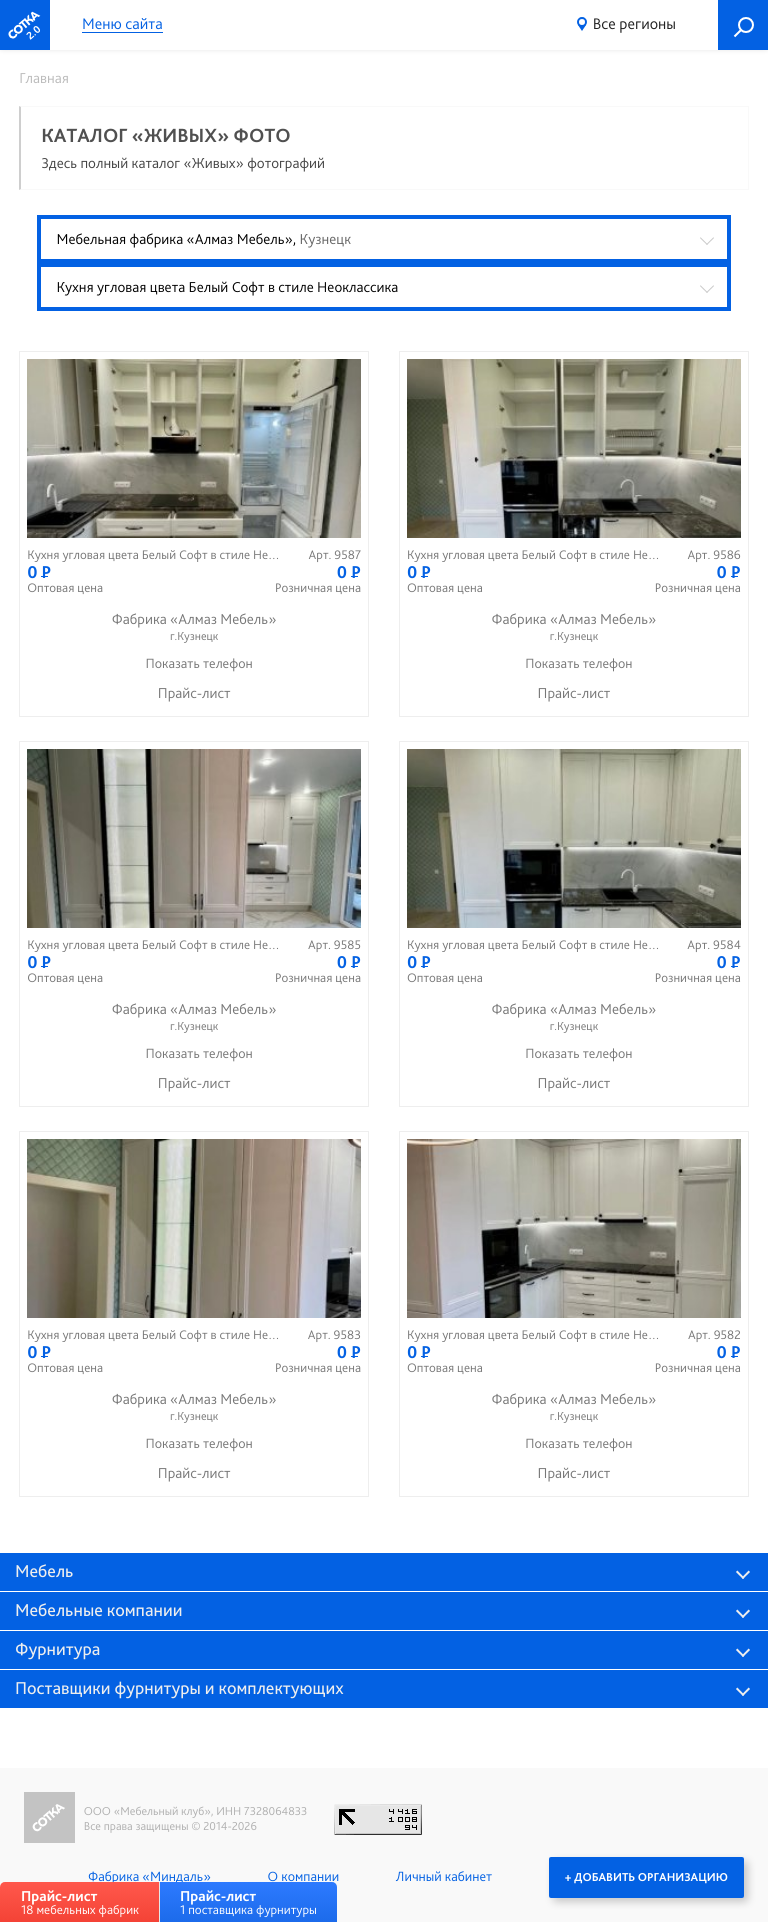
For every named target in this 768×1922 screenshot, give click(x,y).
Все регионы (634, 23)
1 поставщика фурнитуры (248, 1902)
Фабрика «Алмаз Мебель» (194, 627)
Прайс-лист (194, 693)
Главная (44, 78)
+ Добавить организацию (646, 1877)
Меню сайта (122, 24)
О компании (303, 1877)
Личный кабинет (444, 1877)
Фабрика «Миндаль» (149, 1877)
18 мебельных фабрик (80, 1902)
